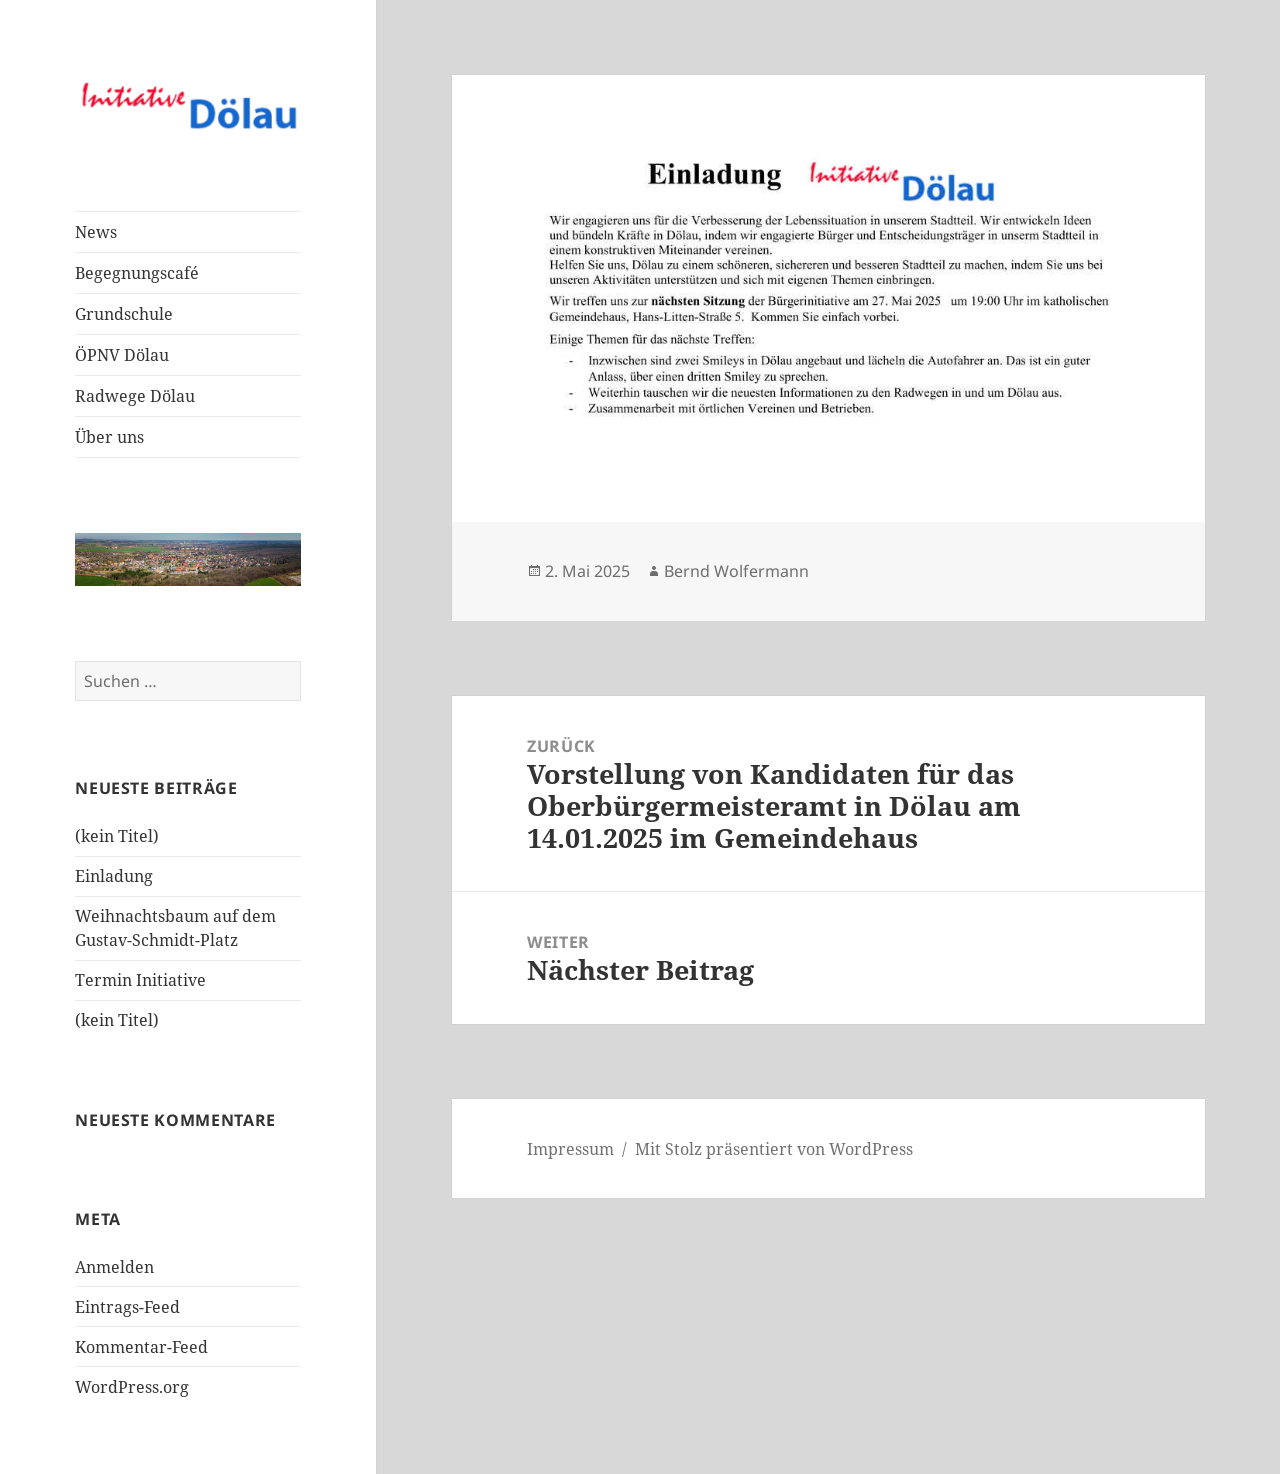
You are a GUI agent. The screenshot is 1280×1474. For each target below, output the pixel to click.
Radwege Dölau (135, 396)
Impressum (570, 1149)
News (96, 232)
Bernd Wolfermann (736, 571)
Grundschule (124, 314)
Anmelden (114, 1267)
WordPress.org (132, 1387)
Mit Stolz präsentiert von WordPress (774, 1149)
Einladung (114, 876)
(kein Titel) (117, 836)
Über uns (109, 437)
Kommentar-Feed (141, 1347)
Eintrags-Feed (127, 1307)
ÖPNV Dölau (122, 355)
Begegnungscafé (137, 273)
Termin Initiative (140, 980)
